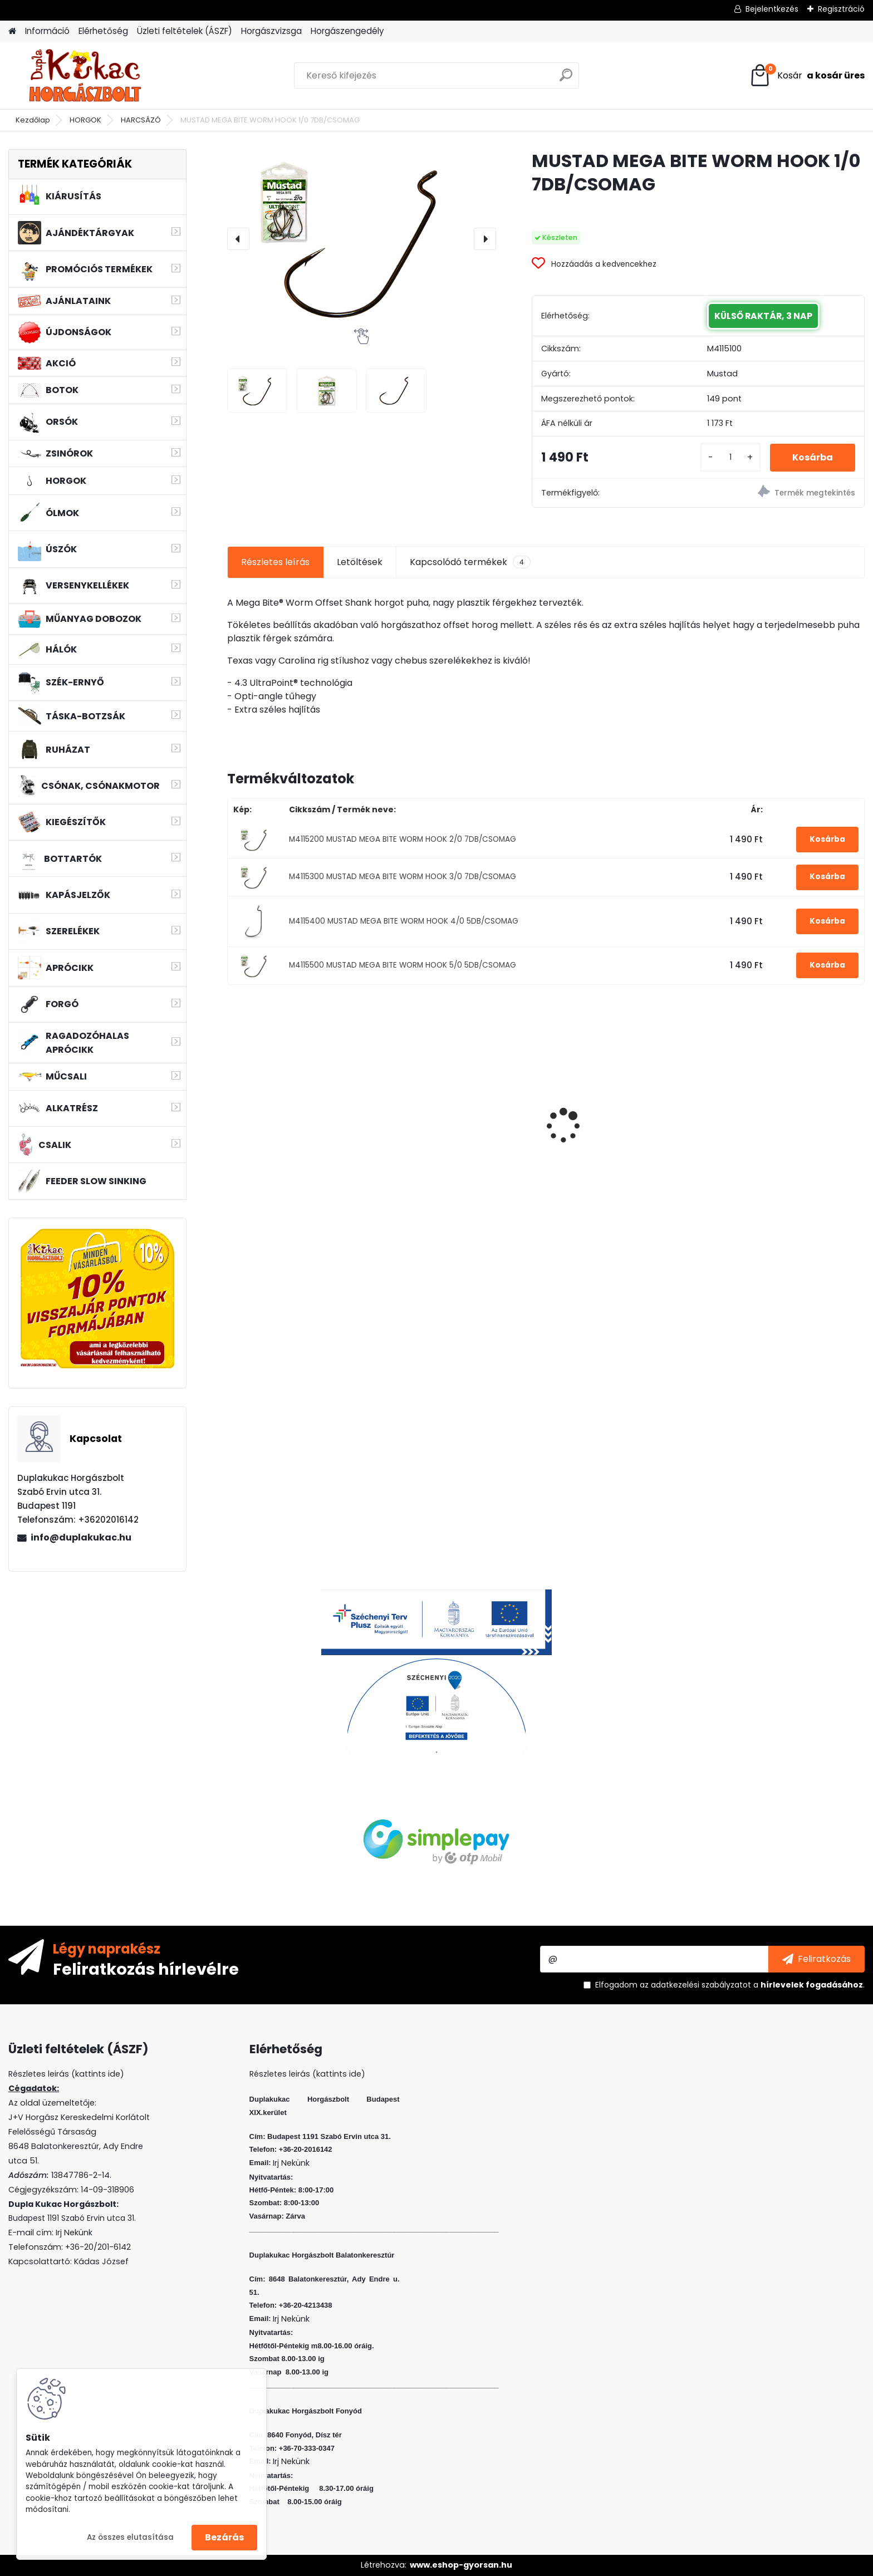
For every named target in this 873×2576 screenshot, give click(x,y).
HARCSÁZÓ (141, 120)
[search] (566, 79)
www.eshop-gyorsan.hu (461, 2564)
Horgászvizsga (271, 31)
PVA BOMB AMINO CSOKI (609, 1114)
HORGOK (85, 120)
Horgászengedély (347, 31)
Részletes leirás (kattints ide (64, 2073)
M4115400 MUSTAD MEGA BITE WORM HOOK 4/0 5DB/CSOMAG (403, 921)
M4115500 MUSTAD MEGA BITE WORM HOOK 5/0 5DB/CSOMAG (402, 965)
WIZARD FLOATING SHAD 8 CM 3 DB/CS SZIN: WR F (463, 1117)
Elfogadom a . (730, 1984)
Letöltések (359, 562)
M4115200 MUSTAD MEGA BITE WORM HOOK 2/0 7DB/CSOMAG (402, 839)
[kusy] (730, 457)
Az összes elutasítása (130, 2537)
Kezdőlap (33, 120)
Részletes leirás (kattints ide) (307, 2073)
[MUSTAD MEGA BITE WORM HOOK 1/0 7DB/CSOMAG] (361, 238)
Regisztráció (841, 8)
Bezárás (224, 2537)
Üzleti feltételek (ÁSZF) (184, 31)
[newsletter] (816, 1959)
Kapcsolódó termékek (470, 562)
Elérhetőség (103, 31)
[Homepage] (12, 31)
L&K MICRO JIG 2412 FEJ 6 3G (296, 1110)
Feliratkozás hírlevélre (146, 1968)
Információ (47, 31)
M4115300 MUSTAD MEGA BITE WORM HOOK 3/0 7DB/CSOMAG (402, 876)
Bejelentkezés (772, 8)
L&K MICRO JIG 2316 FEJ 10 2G (781, 1110)
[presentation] (238, 239)
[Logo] (84, 76)
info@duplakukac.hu (81, 1537)
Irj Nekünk (74, 2232)
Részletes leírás (275, 562)
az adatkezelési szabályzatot (695, 1984)
